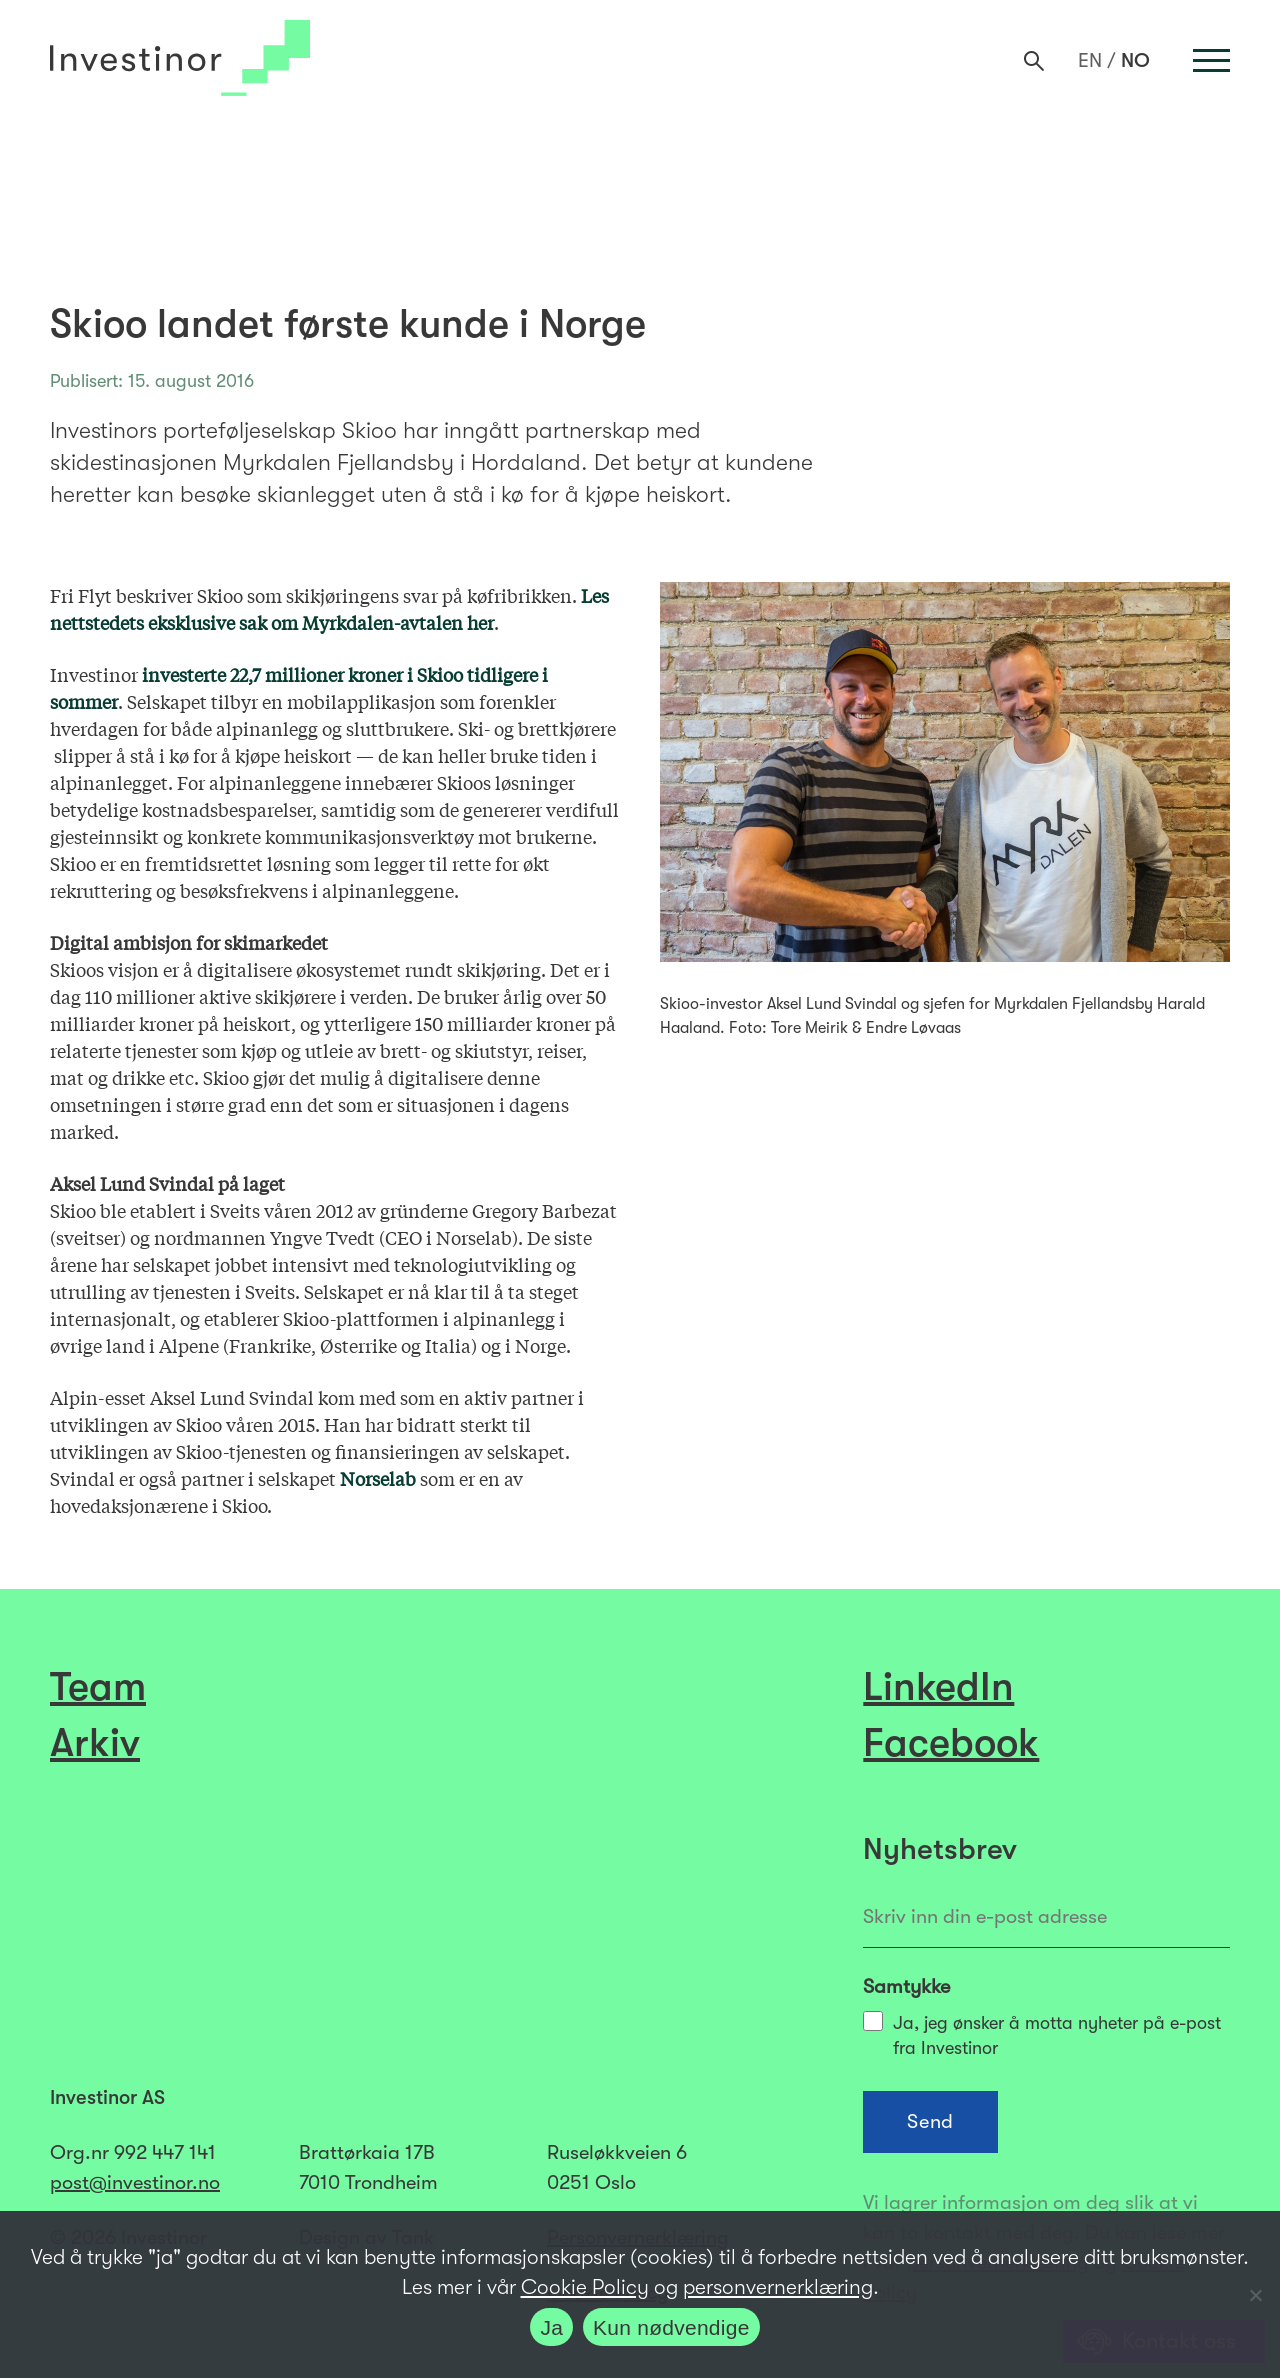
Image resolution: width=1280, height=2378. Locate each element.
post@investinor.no (135, 2182)
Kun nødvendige (671, 2327)
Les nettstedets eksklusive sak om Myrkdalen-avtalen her (329, 608)
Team (98, 1687)
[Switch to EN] (1090, 60)
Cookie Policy (585, 2287)
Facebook (951, 1743)
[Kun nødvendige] (1255, 2295)
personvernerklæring (778, 2287)
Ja (551, 2327)
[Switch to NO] (1135, 60)
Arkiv (95, 1743)
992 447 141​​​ (165, 2152)
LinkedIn (938, 1687)
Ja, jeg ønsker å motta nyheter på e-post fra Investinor (1042, 2034)
